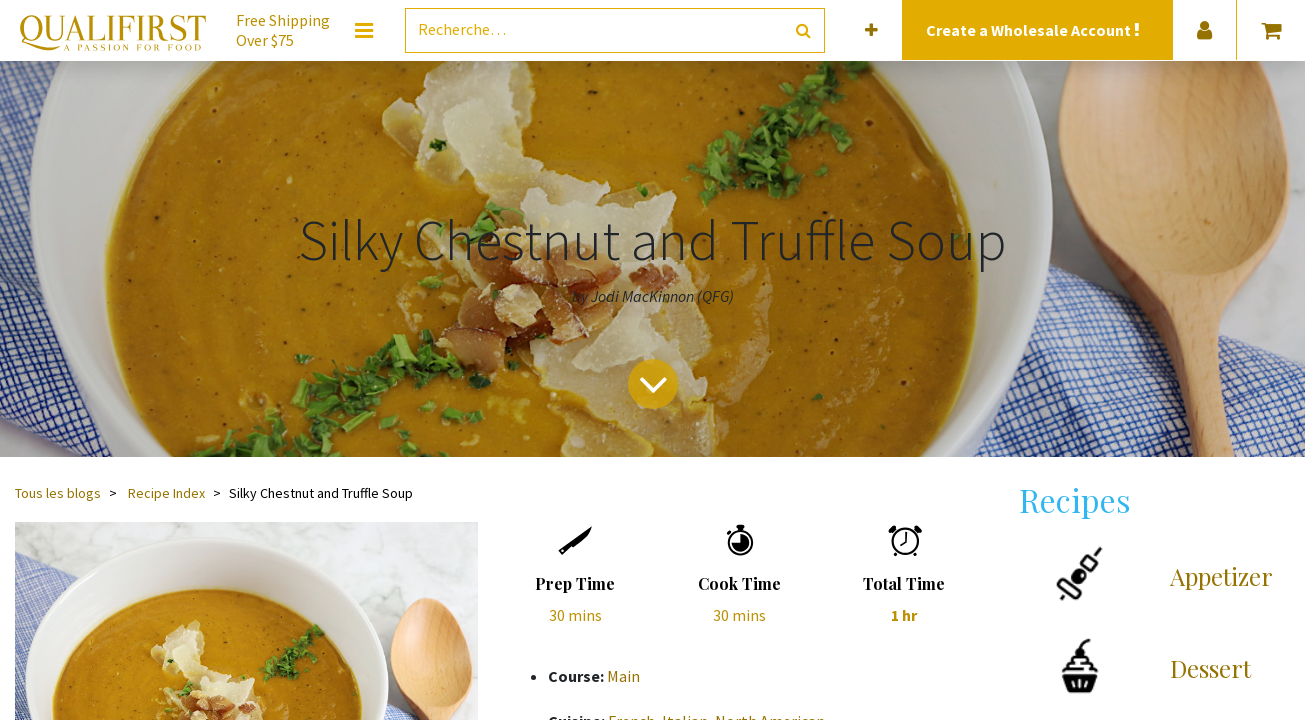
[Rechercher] (803, 30)
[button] (871, 30)
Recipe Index (166, 493)
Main (623, 676)
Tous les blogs (58, 493)
